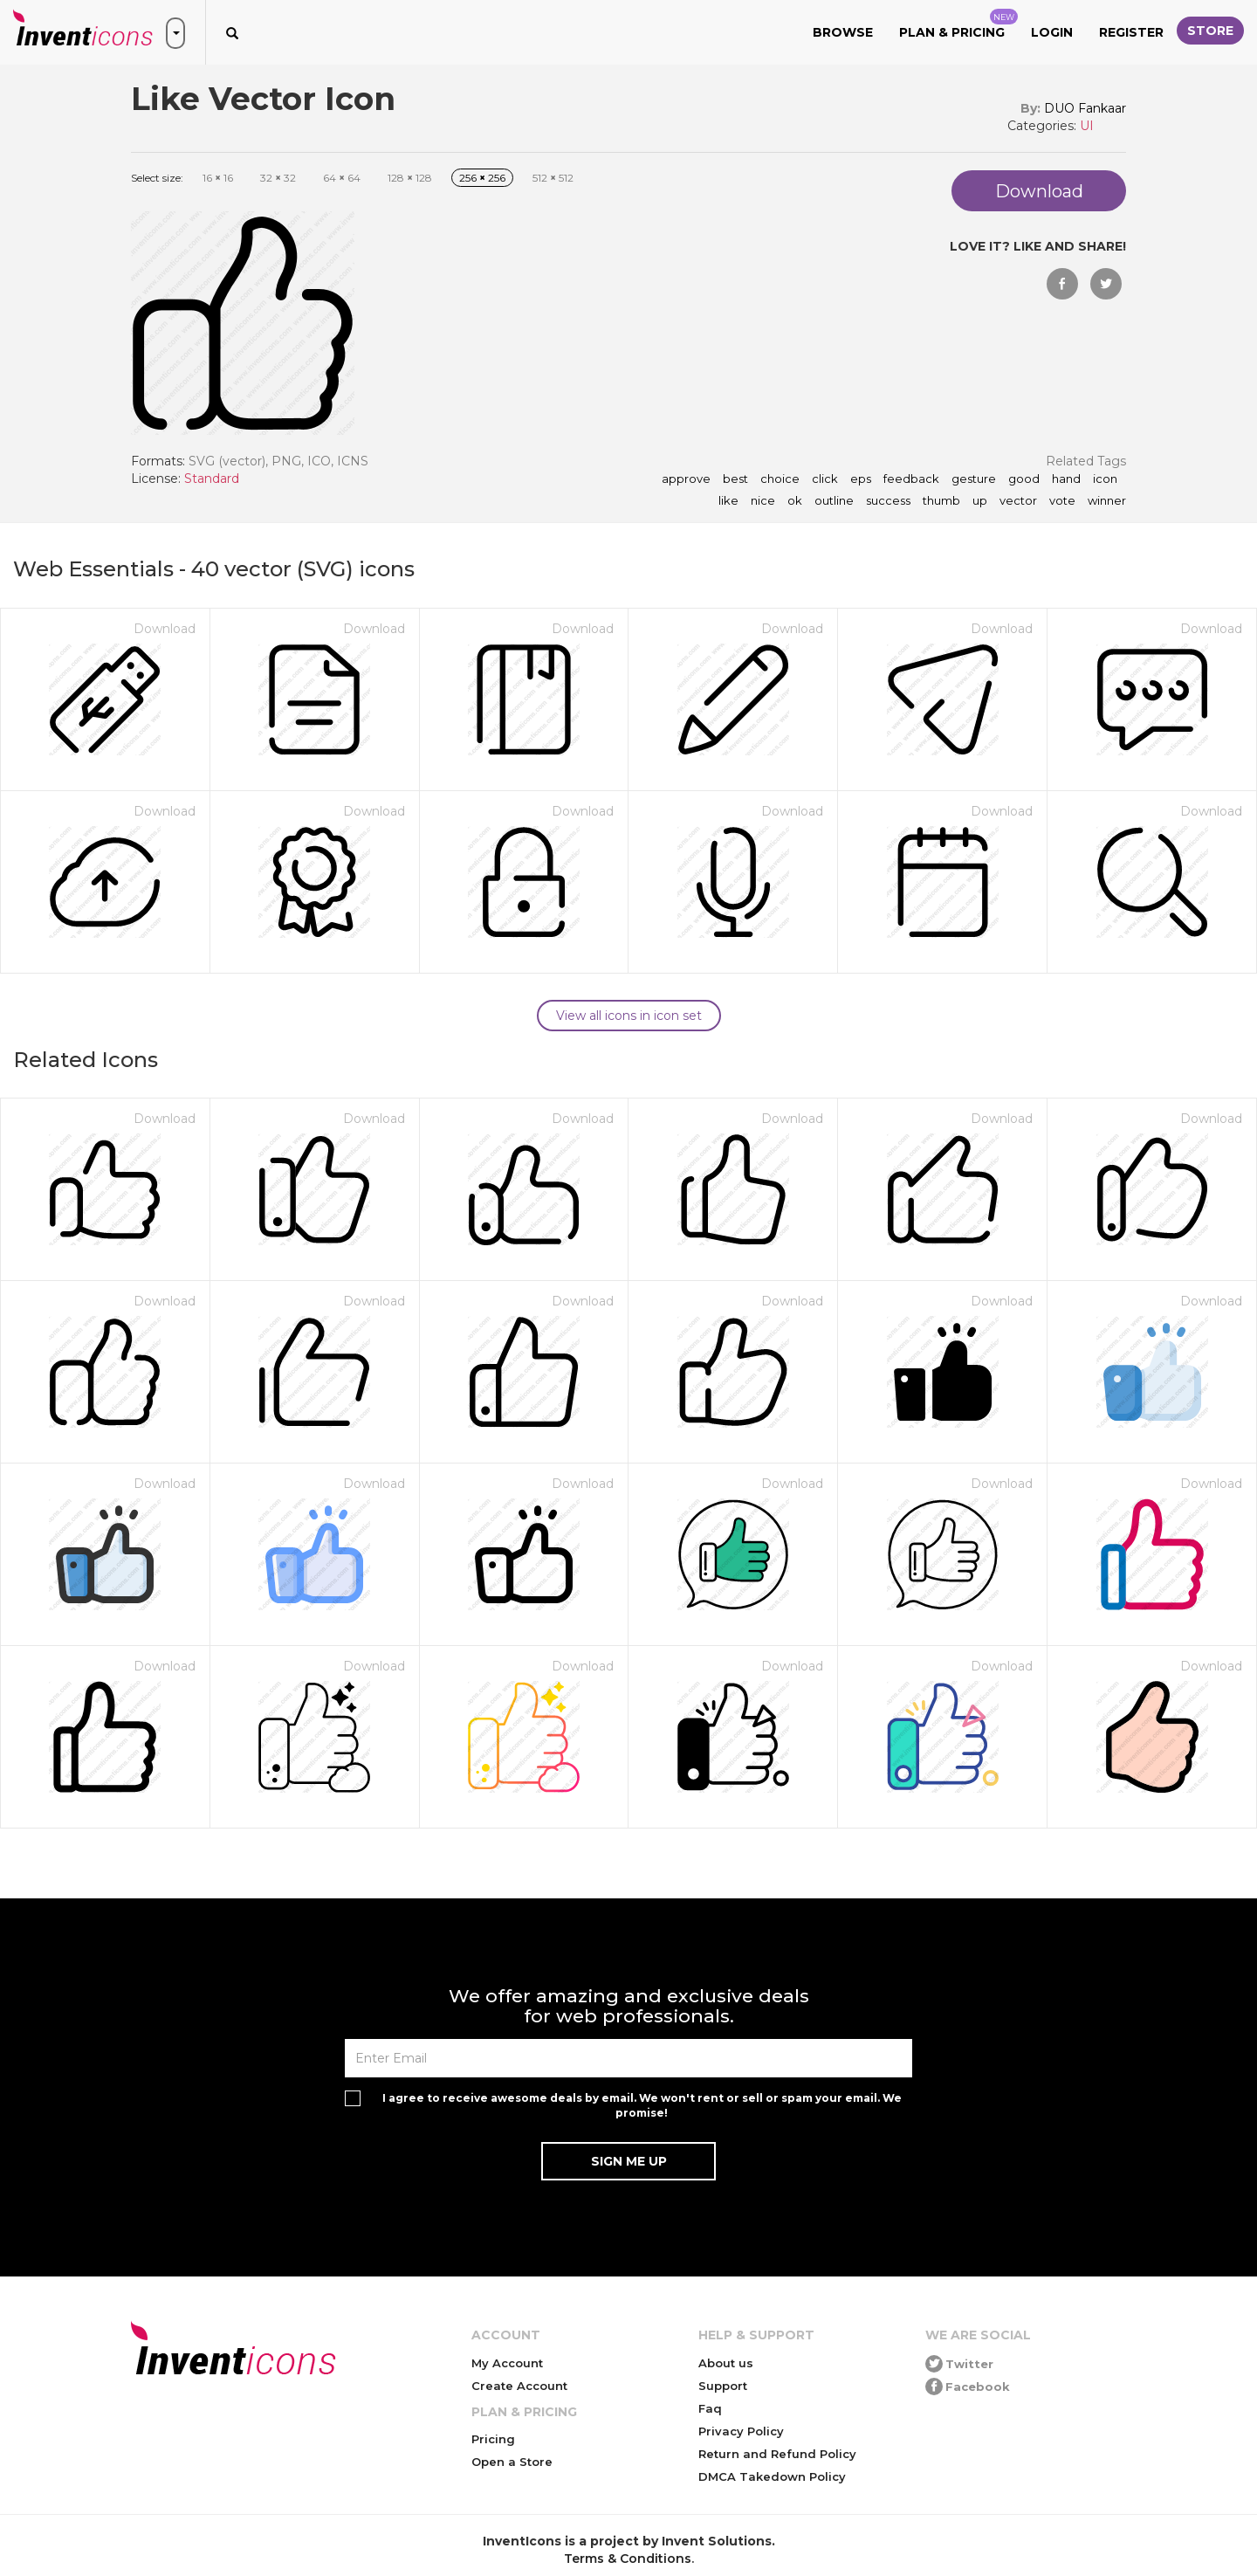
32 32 (278, 177)
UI (1087, 126)
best (735, 479)
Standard (211, 478)
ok (794, 501)
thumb (941, 501)
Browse (843, 32)
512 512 (553, 177)
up (979, 501)
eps (860, 479)
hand (1066, 479)
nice (763, 501)
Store (1210, 30)
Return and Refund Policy (777, 2454)
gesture (973, 479)
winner (1107, 501)
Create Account (519, 2386)
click (825, 479)
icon (1105, 479)
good (1024, 479)
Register (1131, 32)
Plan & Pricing (958, 24)
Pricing (493, 2439)
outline (834, 501)
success (888, 501)
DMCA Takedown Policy (772, 2476)
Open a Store (512, 2462)
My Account (507, 2363)
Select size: (157, 177)
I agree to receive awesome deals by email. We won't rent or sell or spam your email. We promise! (642, 2105)
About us (725, 2363)
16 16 (218, 177)
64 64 (342, 177)
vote (1062, 501)
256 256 (482, 177)
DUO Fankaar (1085, 108)
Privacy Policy (741, 2431)
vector (1018, 501)
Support (722, 2386)
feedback (911, 479)
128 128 (410, 177)
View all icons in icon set (629, 1015)
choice (780, 479)
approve (686, 479)
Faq (710, 2408)
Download (165, 629)
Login (1052, 32)
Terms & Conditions (627, 2558)
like (728, 501)
